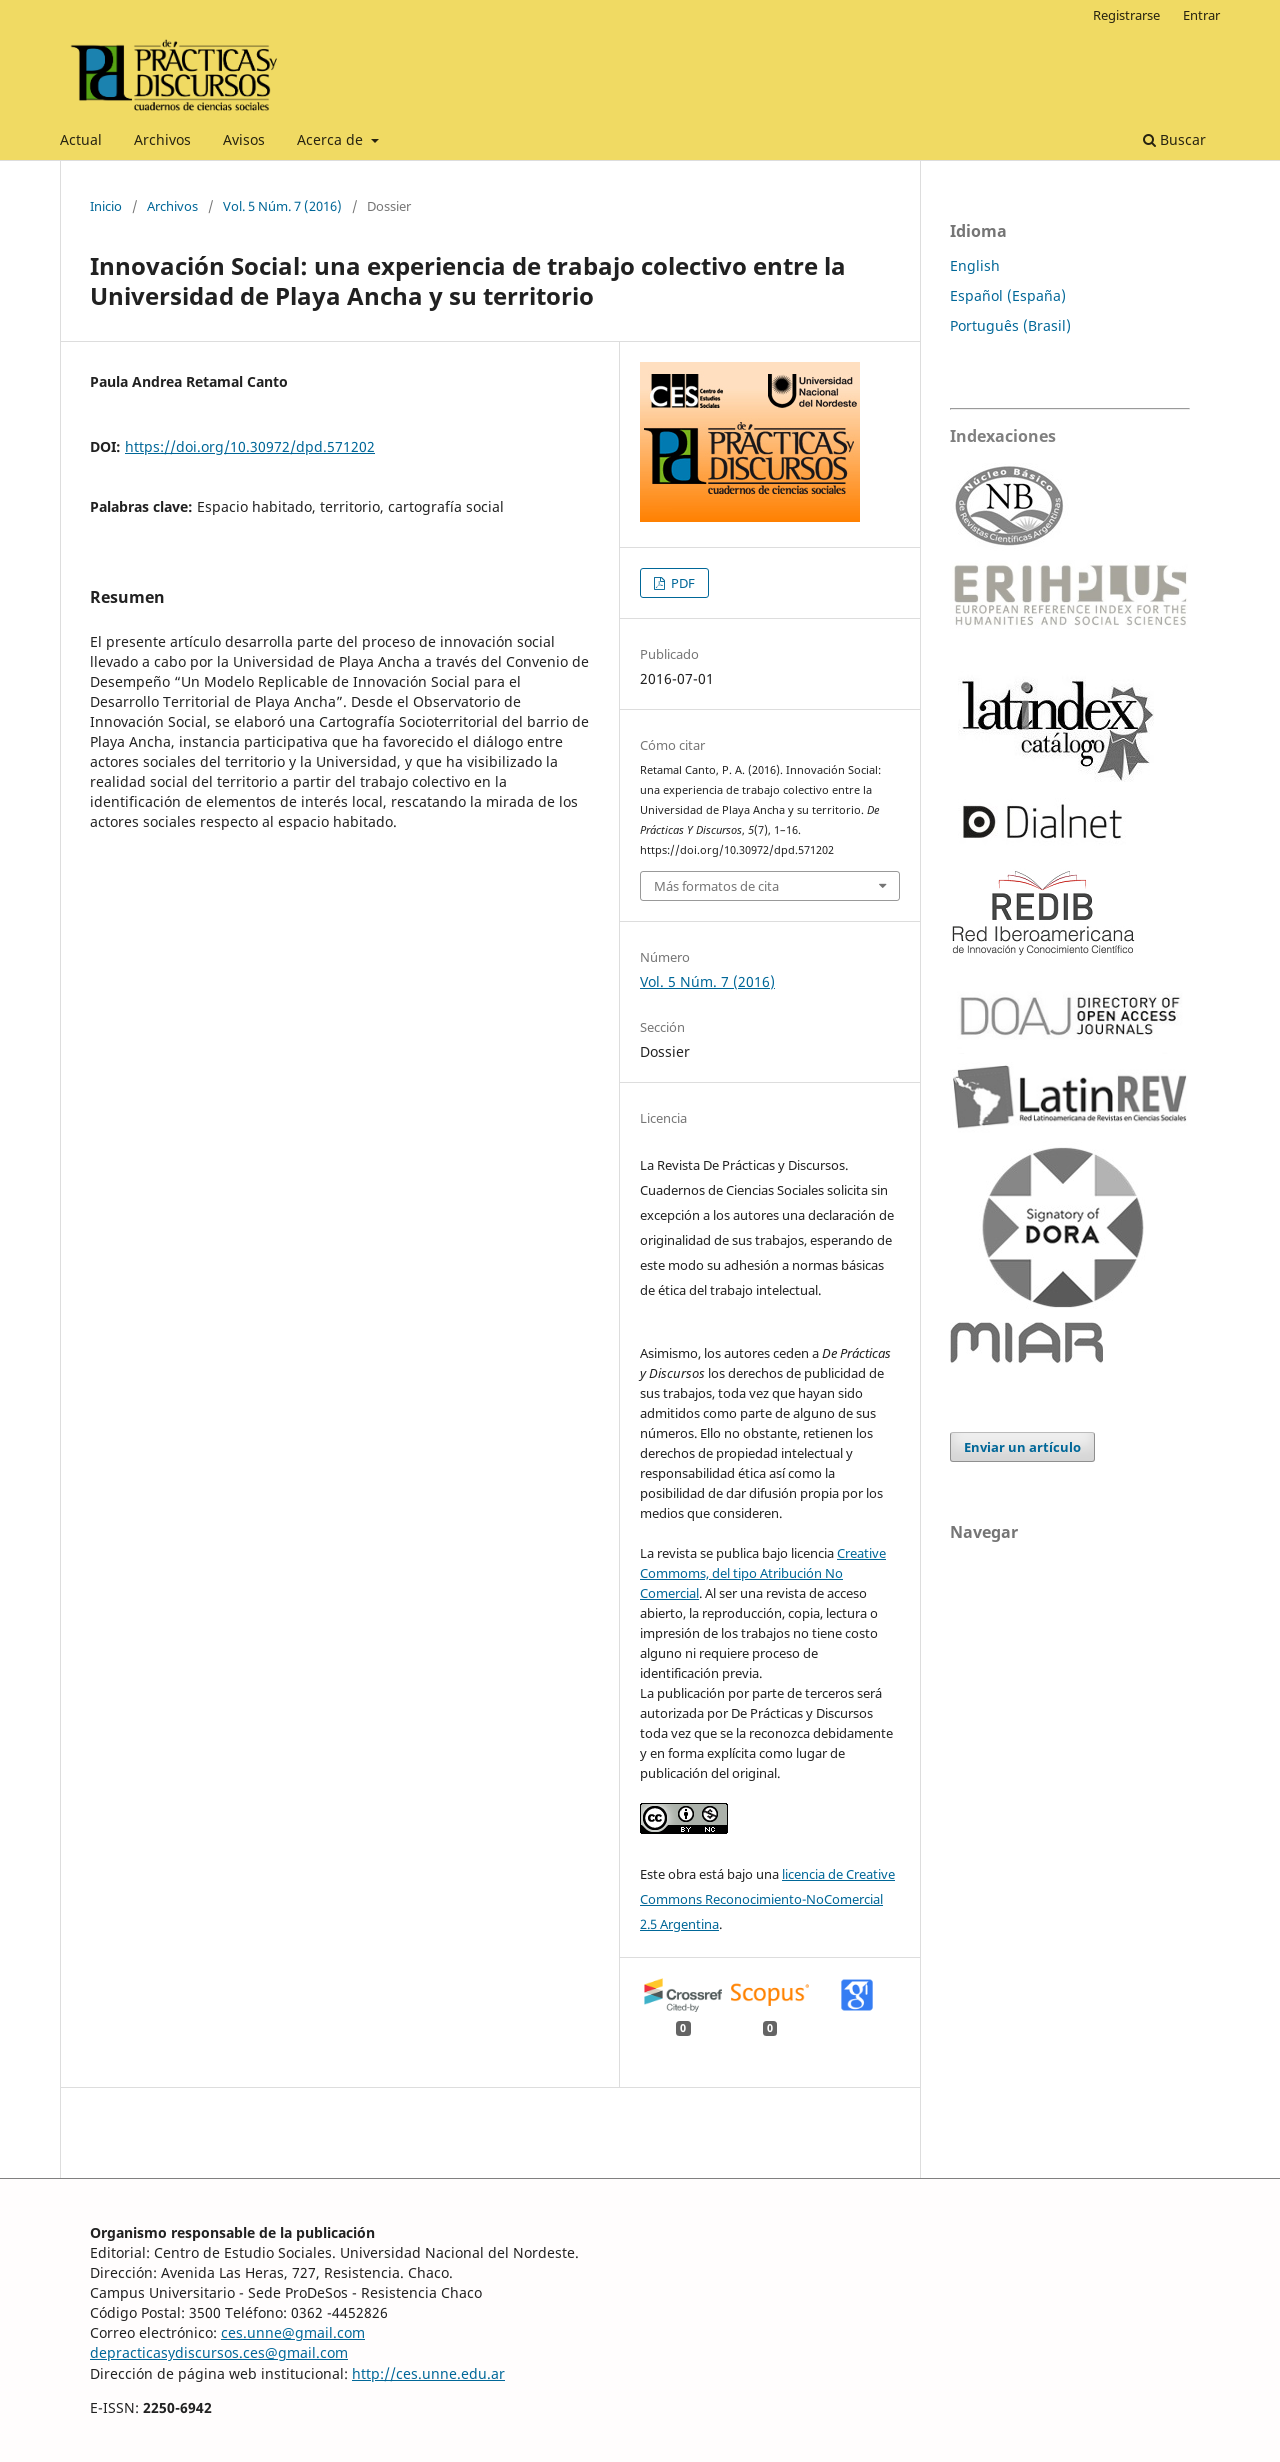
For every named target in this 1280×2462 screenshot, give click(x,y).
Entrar (1201, 15)
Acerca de (332, 139)
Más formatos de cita (716, 886)
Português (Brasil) (1010, 325)
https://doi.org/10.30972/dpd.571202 (250, 446)
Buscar (1174, 139)
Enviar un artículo (1022, 1447)
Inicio (106, 206)
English (975, 265)
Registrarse (1126, 15)
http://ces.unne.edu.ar (428, 2373)
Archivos (162, 139)
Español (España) (1008, 295)
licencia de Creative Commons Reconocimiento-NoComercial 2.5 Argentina (767, 1899)
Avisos (244, 139)
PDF (681, 583)
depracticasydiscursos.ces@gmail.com (219, 2352)
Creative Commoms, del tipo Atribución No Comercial (763, 1573)
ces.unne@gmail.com (293, 2332)
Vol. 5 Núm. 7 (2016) (282, 206)
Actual (81, 139)
